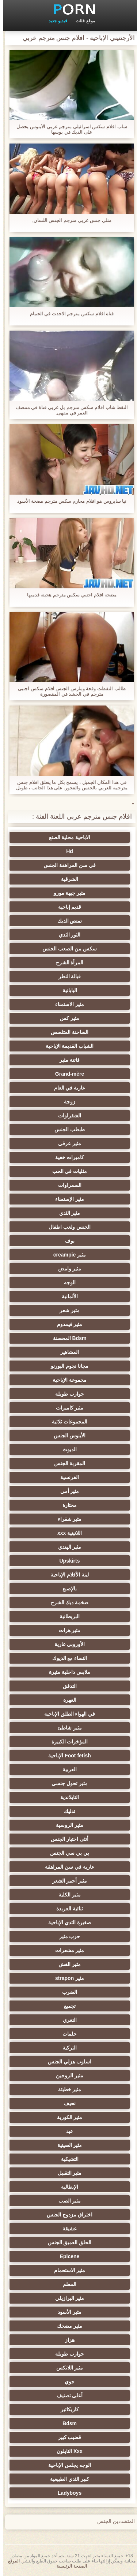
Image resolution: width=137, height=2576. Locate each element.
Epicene (66, 2256)
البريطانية (66, 1616)
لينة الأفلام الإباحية (66, 1575)
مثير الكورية (66, 2117)
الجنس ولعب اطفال (66, 1227)
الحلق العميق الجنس (66, 2242)
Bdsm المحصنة (66, 1338)
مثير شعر (66, 1310)
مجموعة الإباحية (66, 1380)
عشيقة (66, 2228)
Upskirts (66, 1561)
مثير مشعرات (66, 1950)
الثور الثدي (66, 935)
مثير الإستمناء (66, 1199)
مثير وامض (66, 1269)
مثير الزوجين (66, 2075)
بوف (66, 1241)
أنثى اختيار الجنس (66, 1839)
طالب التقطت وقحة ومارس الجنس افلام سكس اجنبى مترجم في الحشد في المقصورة (68, 691)
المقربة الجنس (66, 1463)
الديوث (66, 1449)
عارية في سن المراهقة (66, 1867)
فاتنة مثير (66, 1060)
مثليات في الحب (66, 1171)
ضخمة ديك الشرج (66, 1602)
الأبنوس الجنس (66, 1435)
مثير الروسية (66, 1825)
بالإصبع (66, 1589)
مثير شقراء (66, 1519)
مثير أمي (66, 1491)
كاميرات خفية (66, 1157)
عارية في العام (66, 1088)
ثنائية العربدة (66, 1908)
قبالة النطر (66, 976)
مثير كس (66, 1018)
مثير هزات (66, 1630)
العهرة (66, 1700)
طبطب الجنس (66, 1129)
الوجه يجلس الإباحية (66, 2465)
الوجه (66, 1282)
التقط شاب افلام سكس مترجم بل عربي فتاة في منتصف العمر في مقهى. (68, 410)
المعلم (66, 2284)
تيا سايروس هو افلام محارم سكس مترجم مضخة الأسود (68, 501)
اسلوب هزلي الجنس (66, 2062)
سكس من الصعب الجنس (66, 949)
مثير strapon (66, 1978)
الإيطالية (66, 2187)
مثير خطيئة (66, 2089)
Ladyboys (66, 2493)
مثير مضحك (66, 2326)
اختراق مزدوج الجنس (66, 2215)
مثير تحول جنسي (66, 1783)
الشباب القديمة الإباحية (66, 1046)
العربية (66, 1769)
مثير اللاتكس (66, 2368)
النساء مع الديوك (66, 1658)
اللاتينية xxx (66, 1533)
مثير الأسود (66, 2312)
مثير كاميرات (66, 1408)
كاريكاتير (66, 2409)
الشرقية (66, 879)
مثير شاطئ (66, 1728)
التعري (66, 2020)
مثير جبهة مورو (66, 893)
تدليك (66, 1811)
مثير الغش (66, 1964)
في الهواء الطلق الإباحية (66, 1714)
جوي (66, 2382)
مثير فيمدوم (66, 1324)
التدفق (66, 1686)
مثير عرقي (66, 1143)
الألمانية (66, 1296)
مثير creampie (66, 1255)
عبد (66, 2131)
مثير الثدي (66, 1213)
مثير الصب (66, 2201)
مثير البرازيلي (66, 2298)
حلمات (66, 2034)
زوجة (66, 1102)
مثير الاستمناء (66, 1004)
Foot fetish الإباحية (66, 1755)
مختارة (66, 1505)
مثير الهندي (66, 1547)
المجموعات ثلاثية (66, 1422)
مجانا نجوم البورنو (66, 1366)
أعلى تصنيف (66, 2395)
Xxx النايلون (66, 2451)
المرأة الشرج (66, 962)
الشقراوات (66, 1115)
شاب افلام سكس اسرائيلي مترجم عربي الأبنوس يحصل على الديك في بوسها (68, 129)
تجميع (66, 2006)
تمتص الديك (66, 921)
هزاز (66, 2340)
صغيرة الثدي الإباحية (66, 1922)
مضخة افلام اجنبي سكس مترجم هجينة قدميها (69, 595)
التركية (66, 2048)
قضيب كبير (66, 2437)
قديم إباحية (66, 907)
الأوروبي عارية (66, 1644)
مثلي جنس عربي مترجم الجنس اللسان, (68, 220)
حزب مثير (66, 1936)
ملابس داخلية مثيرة (66, 1672)
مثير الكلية (66, 1895)
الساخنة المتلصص (66, 1032)
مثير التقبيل (66, 2173)
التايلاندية (66, 1797)
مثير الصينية (66, 2145)
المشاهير (66, 1352)
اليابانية (66, 990)
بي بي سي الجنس (66, 1853)
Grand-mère (66, 1074)
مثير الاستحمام (66, 2270)
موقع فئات (81, 20)
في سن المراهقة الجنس (66, 865)
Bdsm (66, 2423)
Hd (66, 851)
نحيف (66, 2103)
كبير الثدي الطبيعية (66, 2479)
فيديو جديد (54, 20)
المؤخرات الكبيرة (66, 1742)
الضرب (66, 1992)
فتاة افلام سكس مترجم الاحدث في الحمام (69, 313)
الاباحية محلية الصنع (66, 837)
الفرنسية (66, 1477)
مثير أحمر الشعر (66, 1881)
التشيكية (66, 2159)
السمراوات (66, 1185)
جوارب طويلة (66, 1394)
